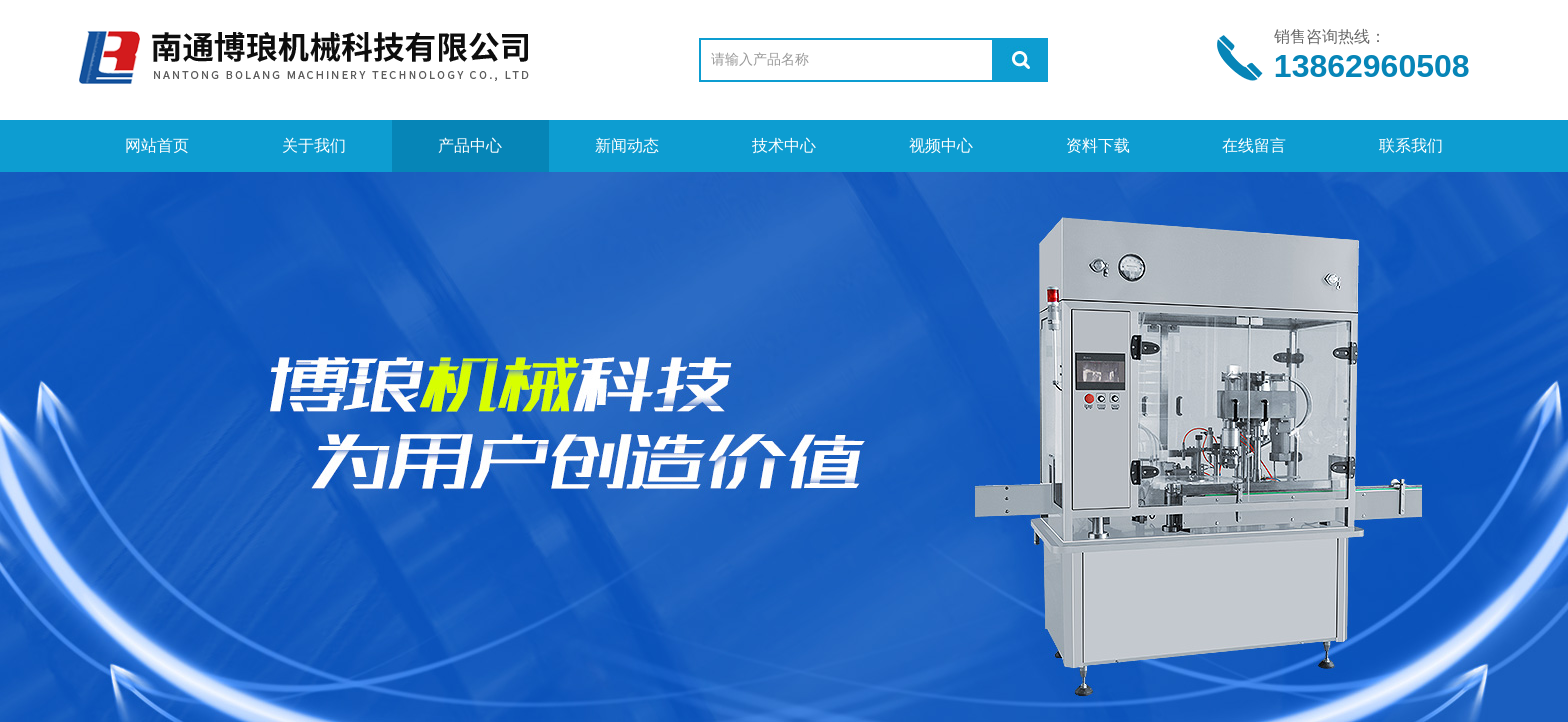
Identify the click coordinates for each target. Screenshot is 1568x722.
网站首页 (157, 145)
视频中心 (941, 145)
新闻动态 (627, 145)
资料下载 (1098, 145)
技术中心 (784, 145)
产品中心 (470, 145)
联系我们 (1411, 145)
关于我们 (314, 145)
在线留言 (1254, 145)
